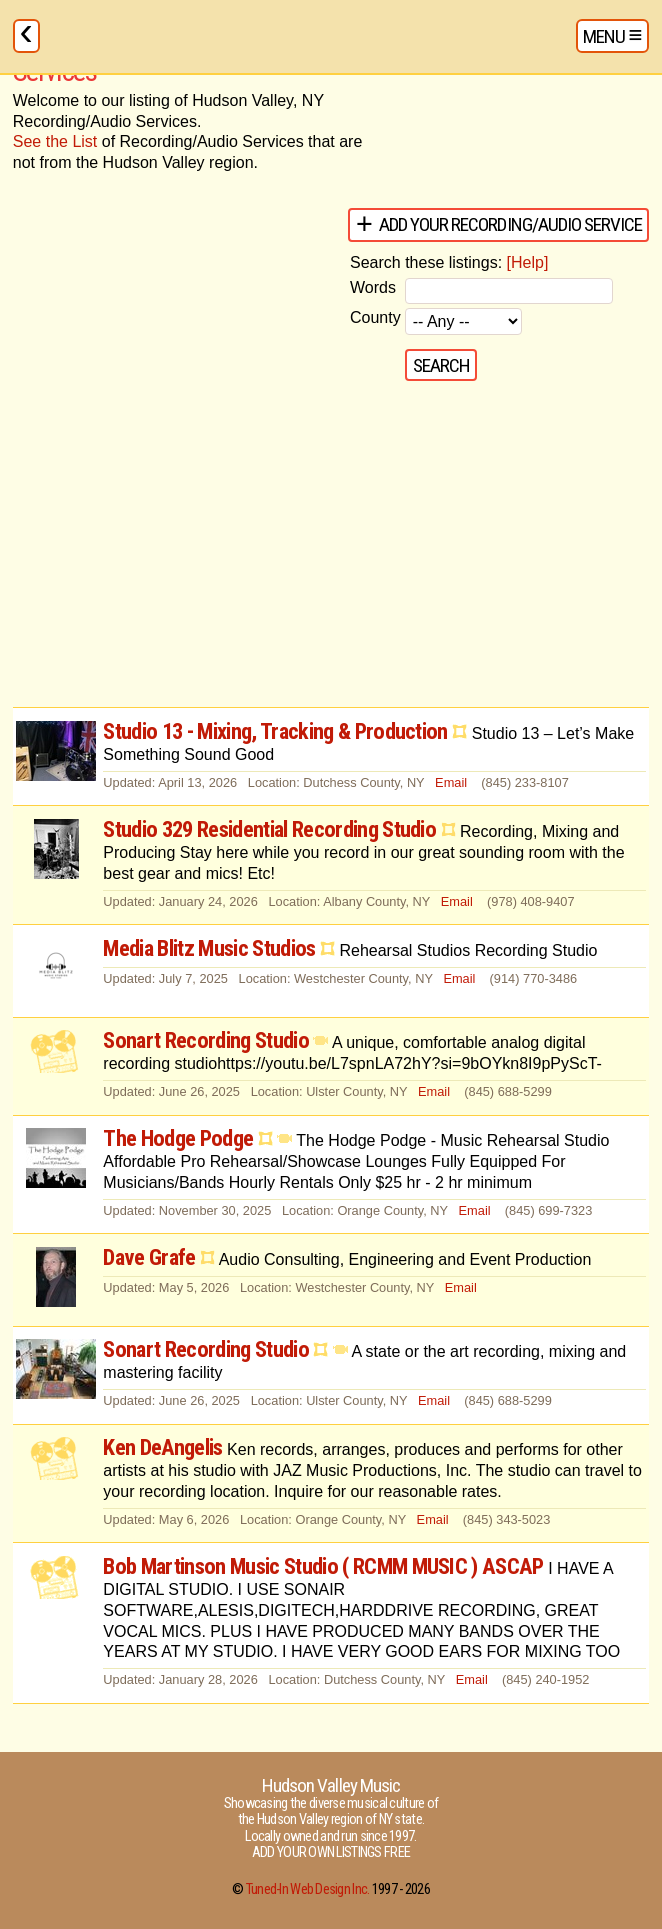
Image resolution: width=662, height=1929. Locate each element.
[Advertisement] (331, 547)
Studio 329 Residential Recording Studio (269, 829)
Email (451, 782)
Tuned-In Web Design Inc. (308, 1889)
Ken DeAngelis (162, 1447)
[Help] (528, 262)
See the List (55, 141)
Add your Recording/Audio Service (510, 224)
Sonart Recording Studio (206, 1040)
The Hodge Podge (178, 1138)
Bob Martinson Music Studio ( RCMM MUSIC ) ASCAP (323, 1566)
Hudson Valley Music (331, 1785)
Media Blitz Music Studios (209, 948)
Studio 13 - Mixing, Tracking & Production (275, 731)
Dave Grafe (149, 1257)
